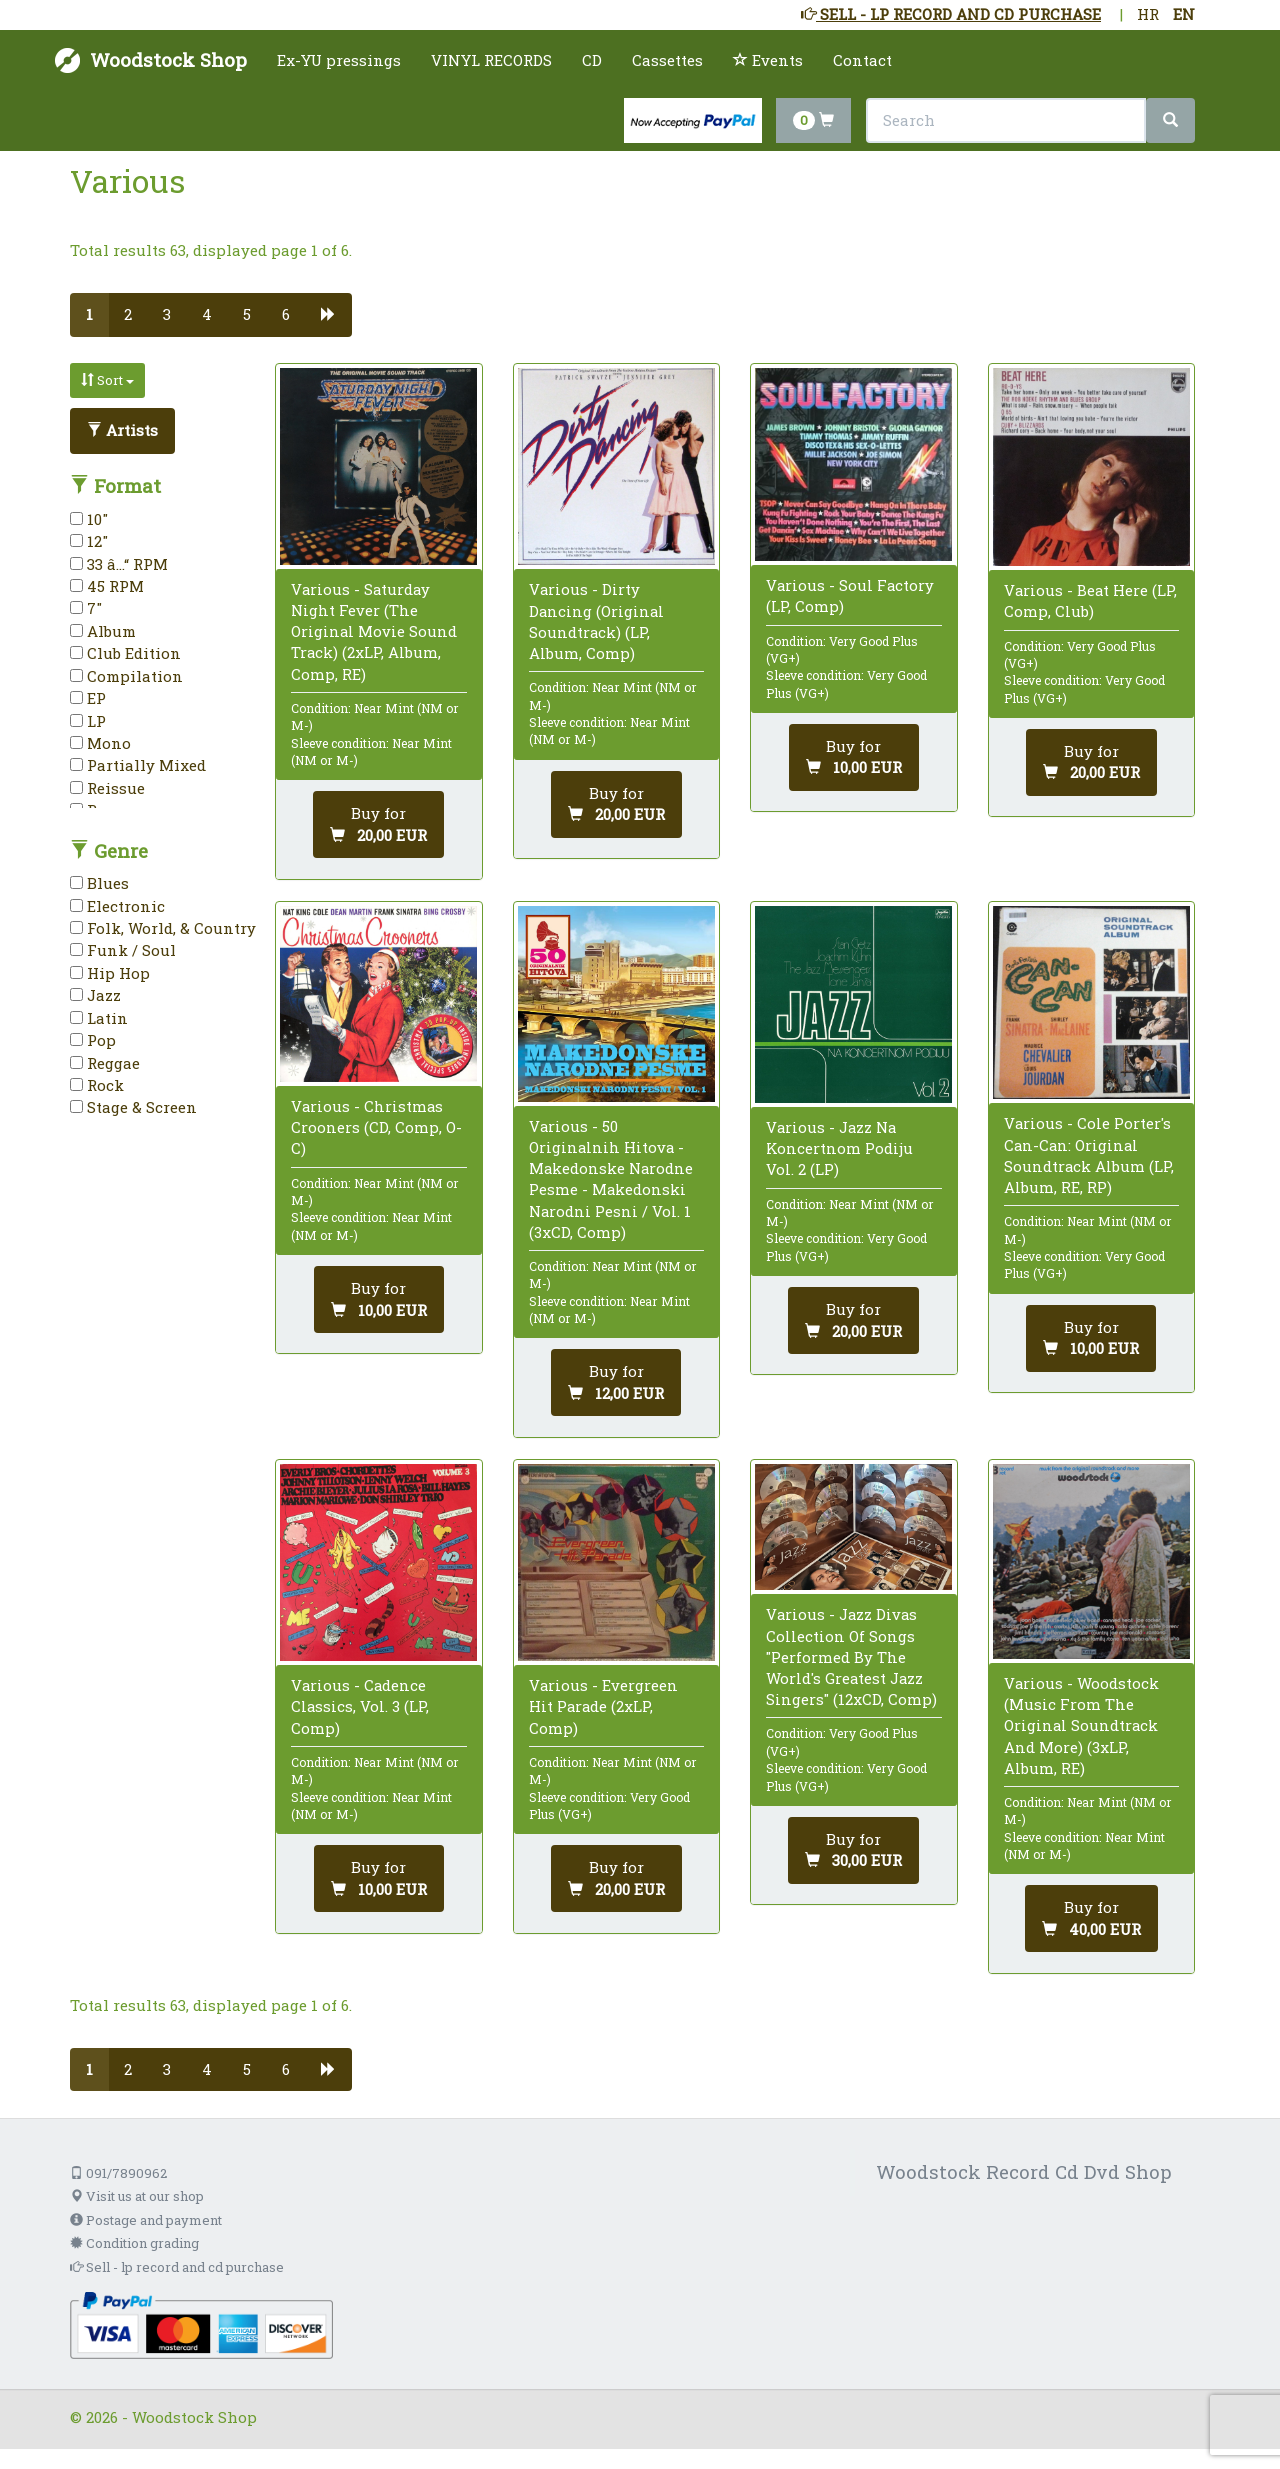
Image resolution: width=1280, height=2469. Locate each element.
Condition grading (134, 2243)
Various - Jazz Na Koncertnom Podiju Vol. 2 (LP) (839, 1148)
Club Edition (125, 653)
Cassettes (667, 60)
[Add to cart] (378, 824)
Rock (97, 1085)
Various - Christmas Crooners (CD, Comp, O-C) (376, 1127)
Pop (93, 1040)
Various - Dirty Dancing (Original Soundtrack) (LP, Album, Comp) (596, 621)
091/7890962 (118, 2173)
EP (88, 698)
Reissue (107, 788)
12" (89, 541)
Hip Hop (110, 973)
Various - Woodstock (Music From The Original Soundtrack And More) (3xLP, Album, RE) (1081, 1725)
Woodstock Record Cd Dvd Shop (1024, 2171)
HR (1148, 14)
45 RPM (107, 586)
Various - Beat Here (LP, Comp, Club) (1090, 600)
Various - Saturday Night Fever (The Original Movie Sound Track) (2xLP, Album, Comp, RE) (374, 631)
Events (768, 60)
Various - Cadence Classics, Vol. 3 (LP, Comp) (360, 1706)
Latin (99, 1018)
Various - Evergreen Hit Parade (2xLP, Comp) (603, 1706)
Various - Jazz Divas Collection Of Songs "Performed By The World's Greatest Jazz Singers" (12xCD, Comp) (851, 1656)
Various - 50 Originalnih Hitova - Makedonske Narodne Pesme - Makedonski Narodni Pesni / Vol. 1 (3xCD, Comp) (611, 1179)
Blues (99, 883)
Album (103, 631)
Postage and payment (146, 2220)
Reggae (105, 1063)
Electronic (117, 906)
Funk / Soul (123, 950)
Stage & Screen (133, 1107)
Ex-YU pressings (339, 60)
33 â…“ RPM (119, 564)
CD (592, 60)
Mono (100, 743)
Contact (862, 60)
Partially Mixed (138, 765)
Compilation (126, 676)
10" (89, 519)
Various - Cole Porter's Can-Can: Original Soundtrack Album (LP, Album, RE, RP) (1089, 1155)
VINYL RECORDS (491, 60)
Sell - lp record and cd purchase (177, 2267)
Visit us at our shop (137, 2196)
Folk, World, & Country (163, 928)
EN (1184, 14)
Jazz (95, 995)
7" (86, 608)
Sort (107, 380)
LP (88, 721)
